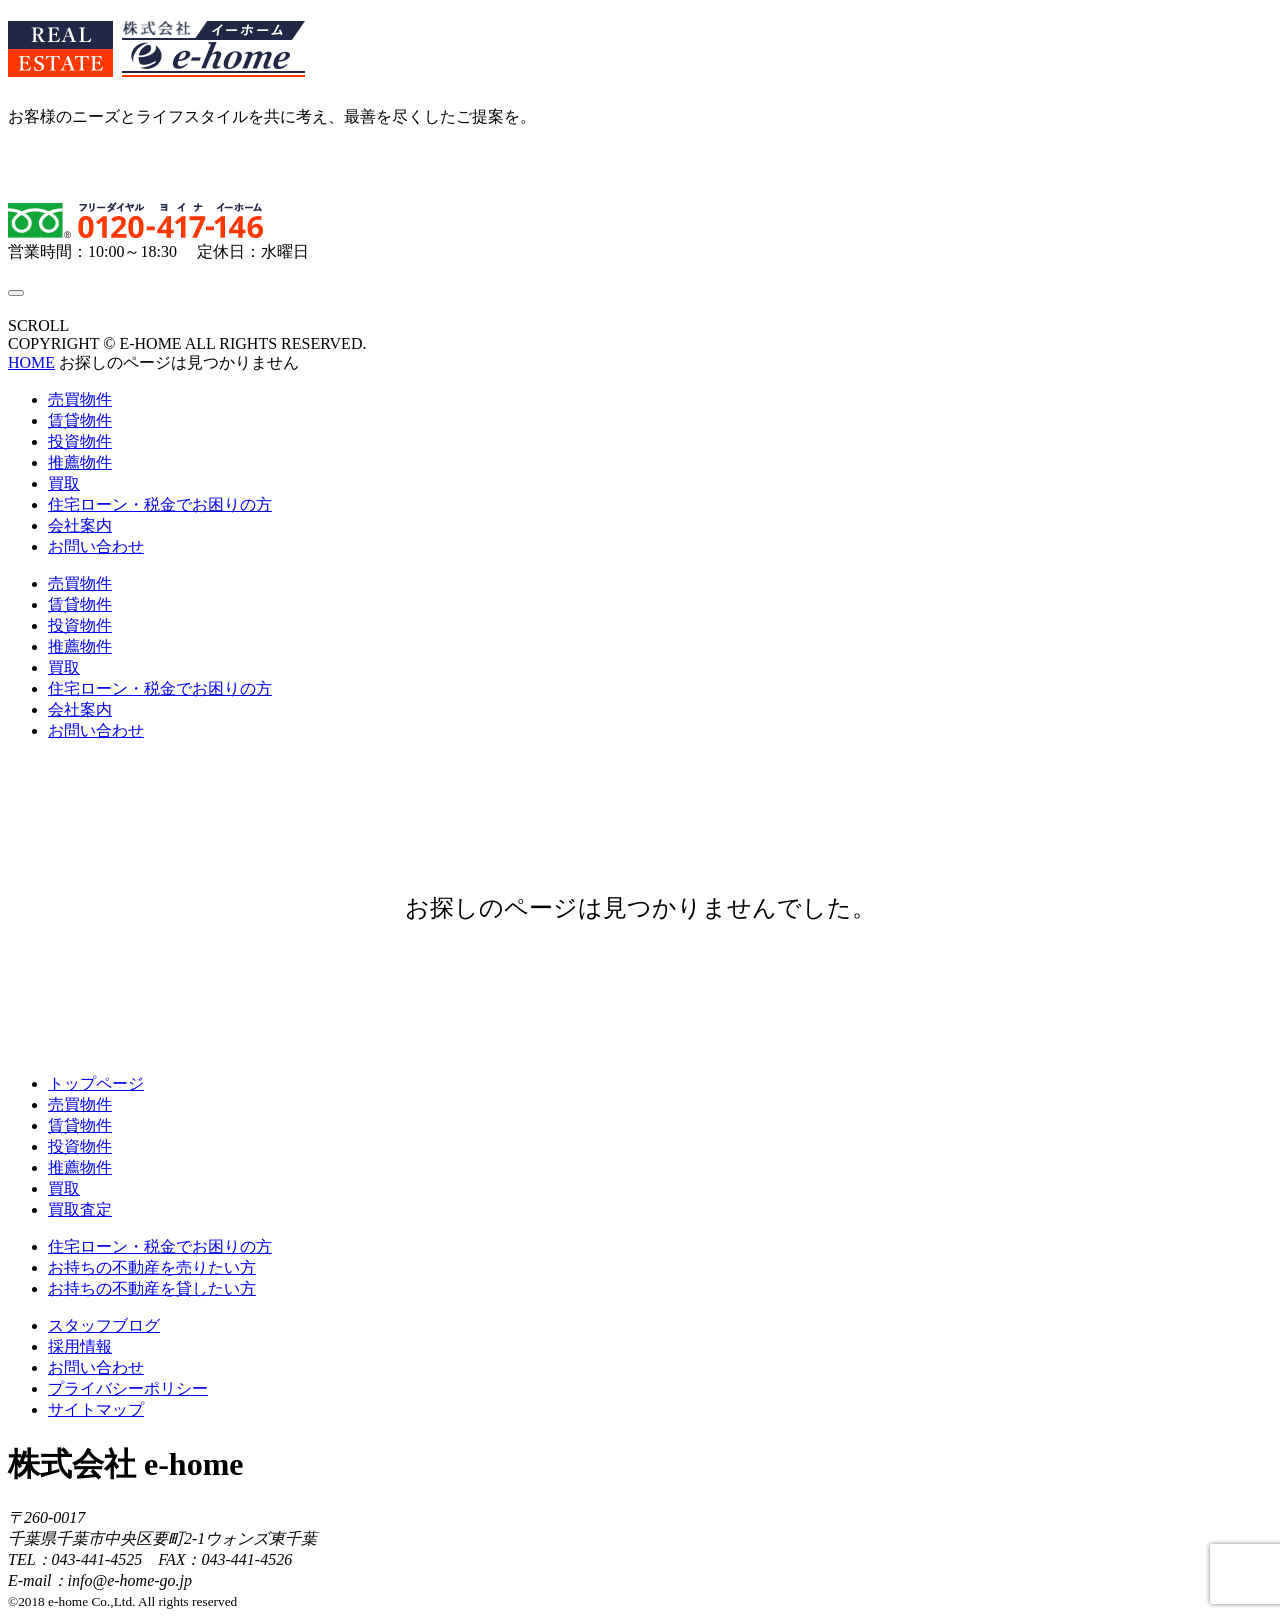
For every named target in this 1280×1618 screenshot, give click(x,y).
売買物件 (80, 399)
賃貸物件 (80, 420)
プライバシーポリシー (128, 1388)
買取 (64, 483)
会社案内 (80, 525)
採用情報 (80, 1346)
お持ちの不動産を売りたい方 (152, 1267)
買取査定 (80, 1209)
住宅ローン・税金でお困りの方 (160, 504)
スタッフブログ (104, 1325)
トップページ (96, 1083)
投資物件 (80, 441)
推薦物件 (80, 462)
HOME (31, 362)
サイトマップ (96, 1409)
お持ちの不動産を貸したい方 (152, 1288)
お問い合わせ (96, 546)
